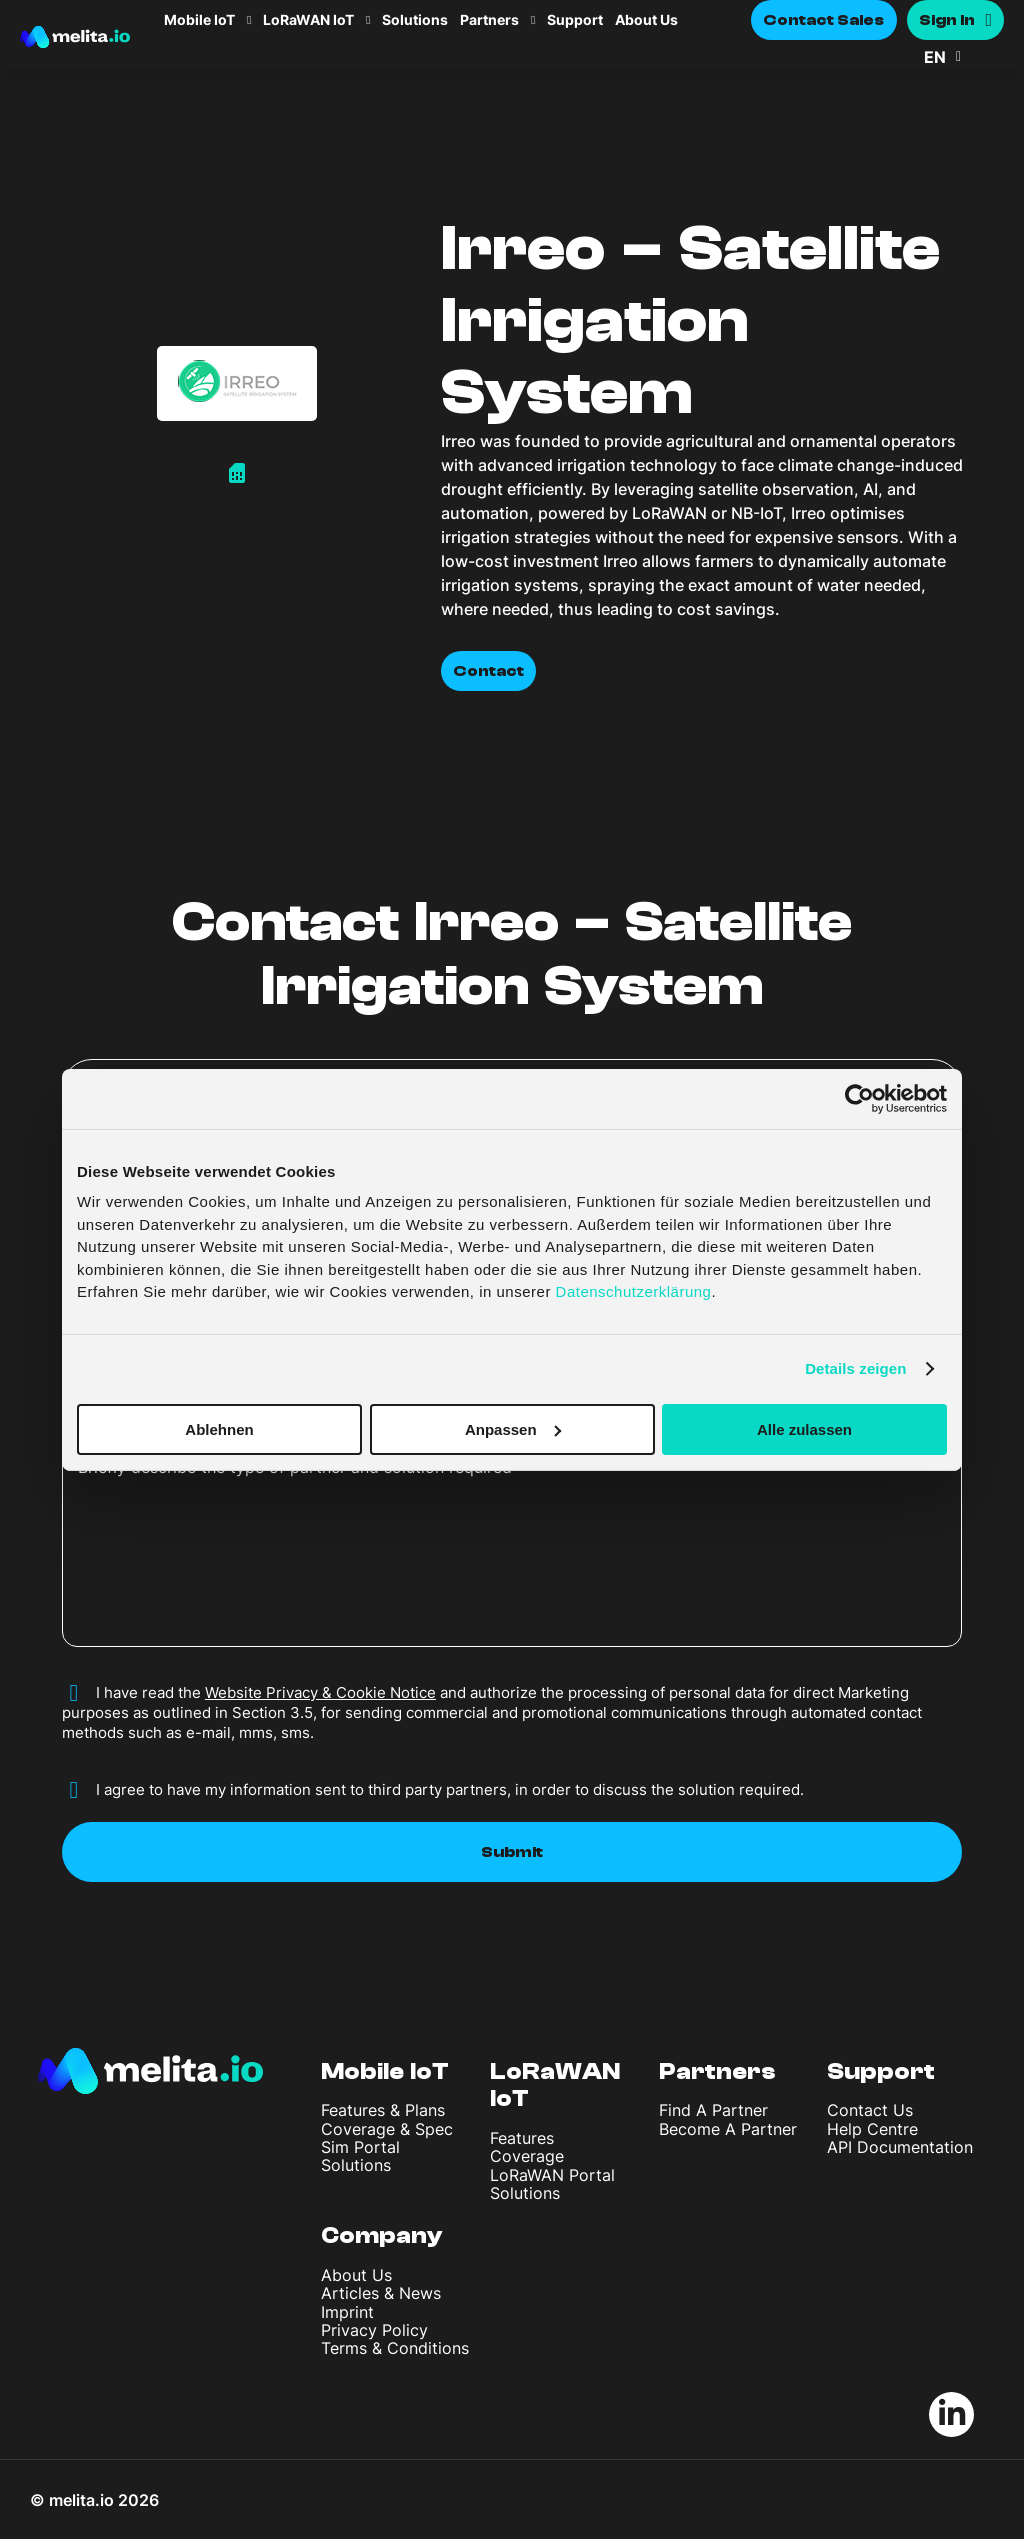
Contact (488, 671)
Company (382, 2235)
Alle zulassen (804, 1428)
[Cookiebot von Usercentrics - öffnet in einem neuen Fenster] (859, 1098)
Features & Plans (383, 2110)
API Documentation (900, 2147)
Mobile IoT (199, 20)
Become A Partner (728, 2129)
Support (575, 20)
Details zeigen (855, 1368)
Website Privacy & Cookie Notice (320, 1692)
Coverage (527, 2156)
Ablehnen (219, 1428)
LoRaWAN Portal (552, 2175)
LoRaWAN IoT (308, 20)
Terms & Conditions (395, 2348)
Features (522, 2138)
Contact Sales (824, 20)
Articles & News (381, 2293)
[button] (964, 57)
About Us (646, 20)
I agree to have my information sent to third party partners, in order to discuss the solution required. (450, 1789)
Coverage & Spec (387, 2129)
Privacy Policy (374, 2330)
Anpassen (513, 1428)
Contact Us (870, 2110)
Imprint (347, 2312)
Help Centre (872, 2129)
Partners (489, 20)
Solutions (415, 20)
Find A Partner (713, 2110)
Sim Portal (360, 2147)
